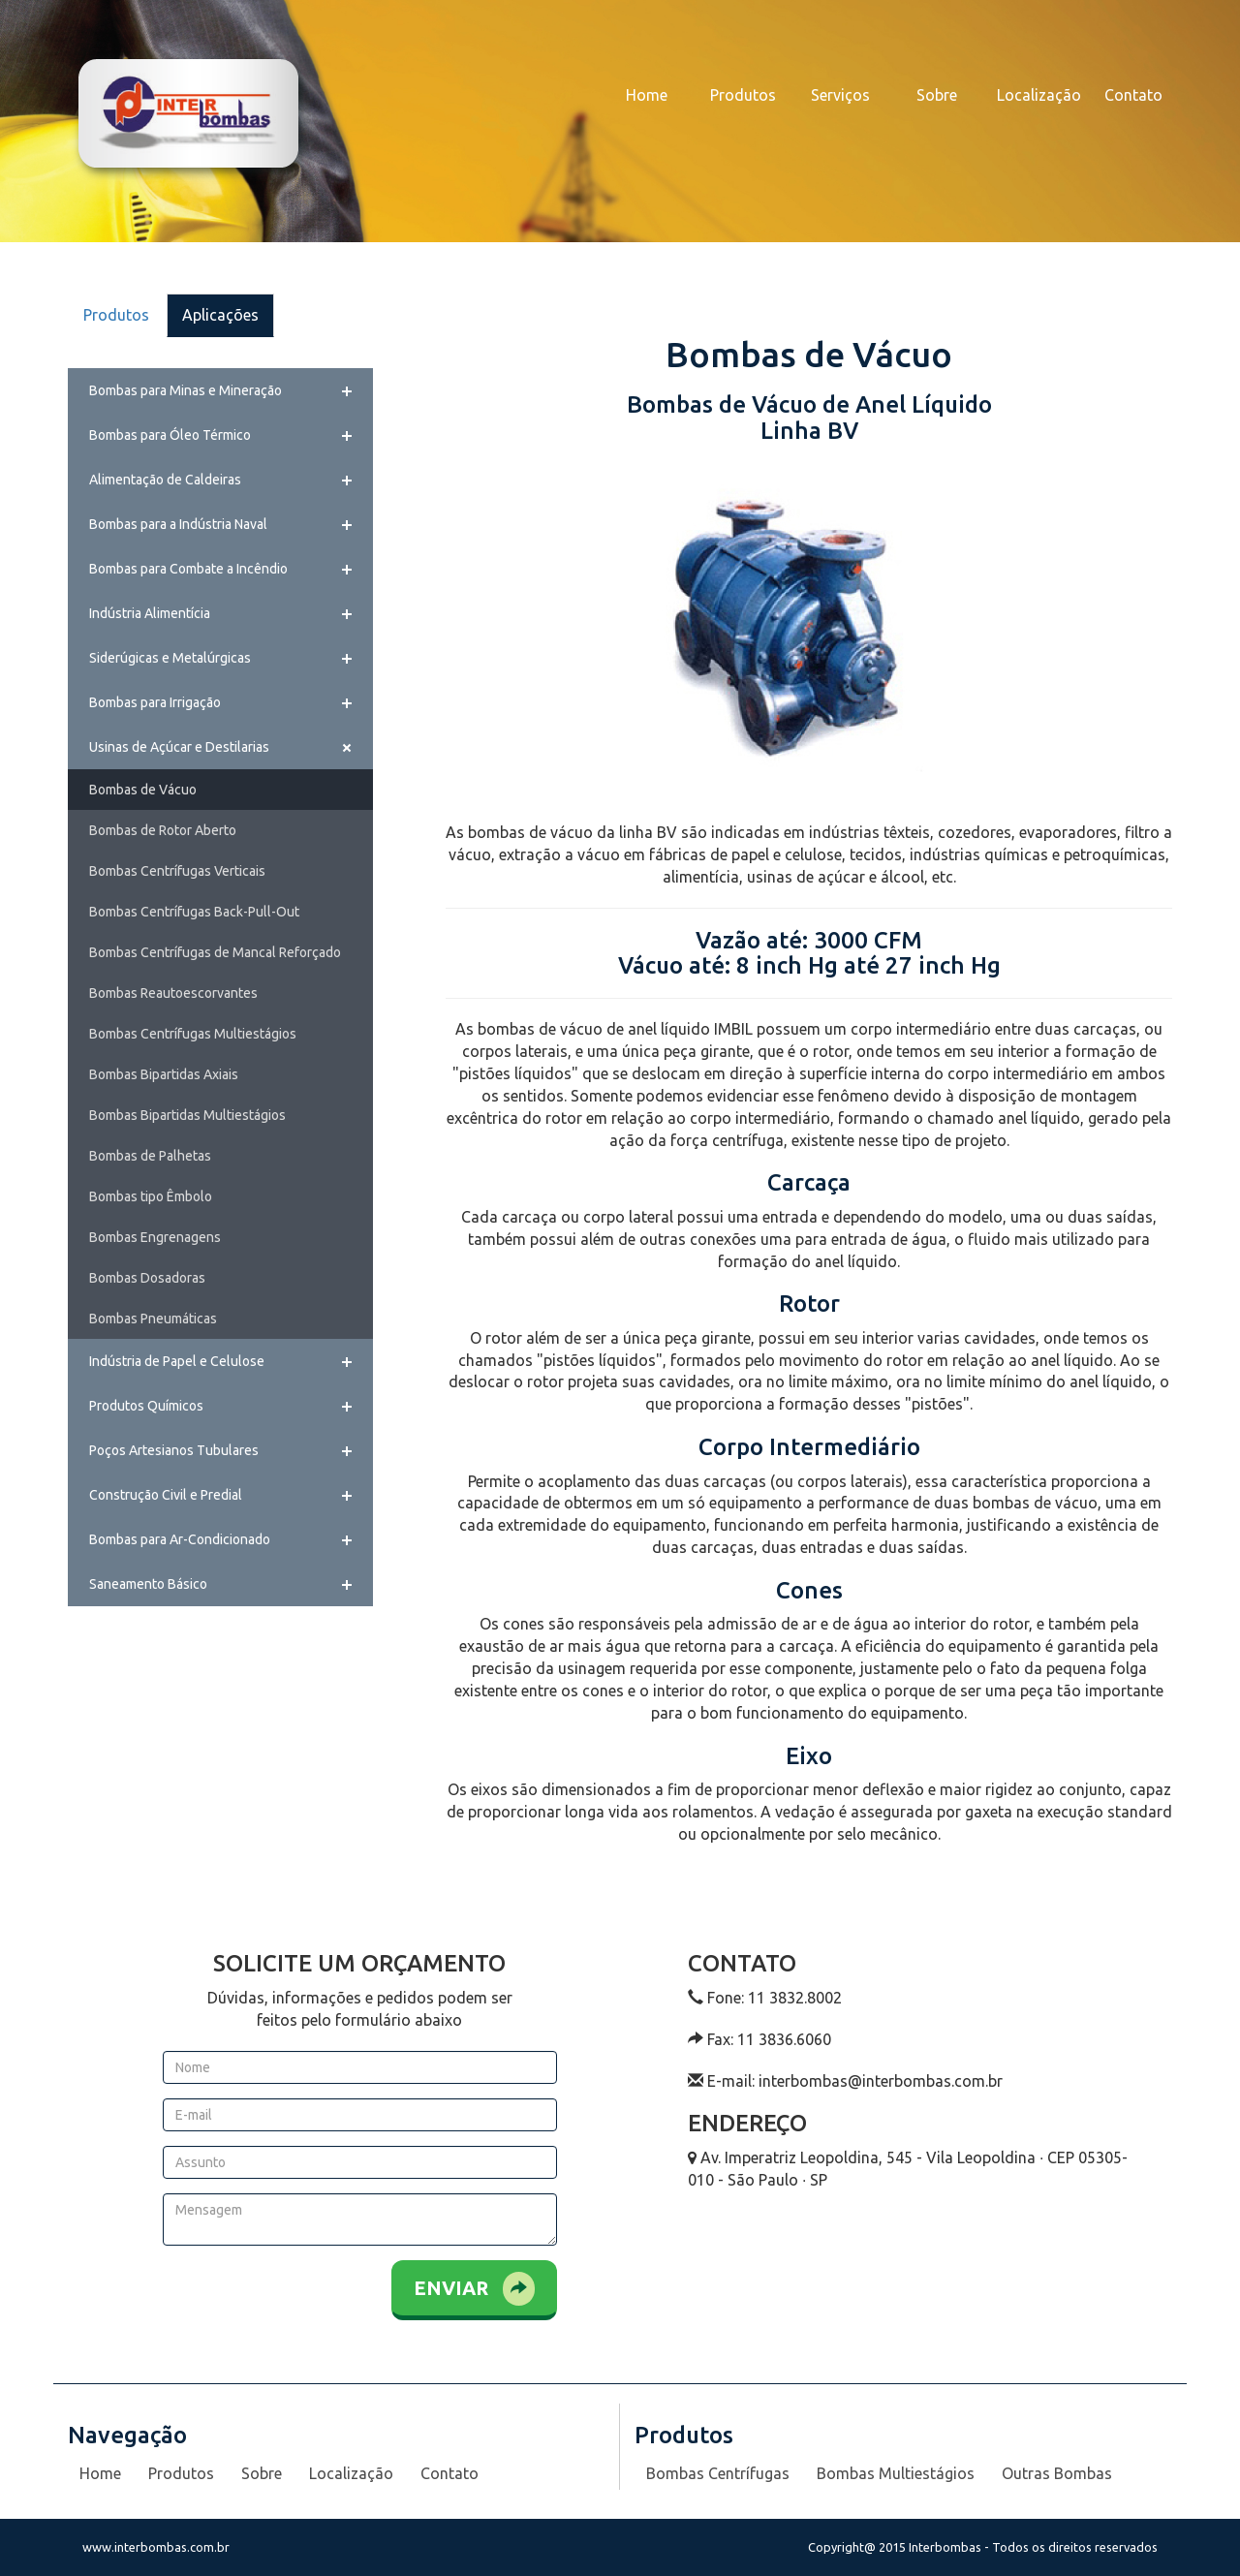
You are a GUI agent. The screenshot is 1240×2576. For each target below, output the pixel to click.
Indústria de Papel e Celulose (176, 1361)
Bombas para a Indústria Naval (178, 524)
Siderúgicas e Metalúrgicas (170, 658)
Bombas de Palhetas (150, 1156)
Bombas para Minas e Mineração (185, 390)
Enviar (474, 2289)
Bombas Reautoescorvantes (173, 993)
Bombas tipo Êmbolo (150, 1196)
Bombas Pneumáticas (153, 1318)
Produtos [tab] (116, 315)
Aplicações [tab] (220, 315)
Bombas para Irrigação (155, 702)
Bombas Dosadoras (147, 1278)
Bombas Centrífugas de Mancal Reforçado (215, 952)
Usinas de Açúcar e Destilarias (179, 747)
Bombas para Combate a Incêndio (188, 568)
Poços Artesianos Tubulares (174, 1450)
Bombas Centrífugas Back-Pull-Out (194, 911)
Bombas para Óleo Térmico (170, 435)
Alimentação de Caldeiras (165, 479)
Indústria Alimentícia (149, 613)
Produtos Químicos (146, 1405)
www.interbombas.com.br (156, 2547)
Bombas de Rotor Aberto (162, 830)
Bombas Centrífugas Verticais (177, 871)
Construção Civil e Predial (165, 1495)
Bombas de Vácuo (143, 789)
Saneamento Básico (148, 1584)
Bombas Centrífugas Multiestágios (192, 1033)
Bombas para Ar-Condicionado (179, 1539)
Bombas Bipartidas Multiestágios (187, 1115)
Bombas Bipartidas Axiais (163, 1074)
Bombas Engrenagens (155, 1237)
